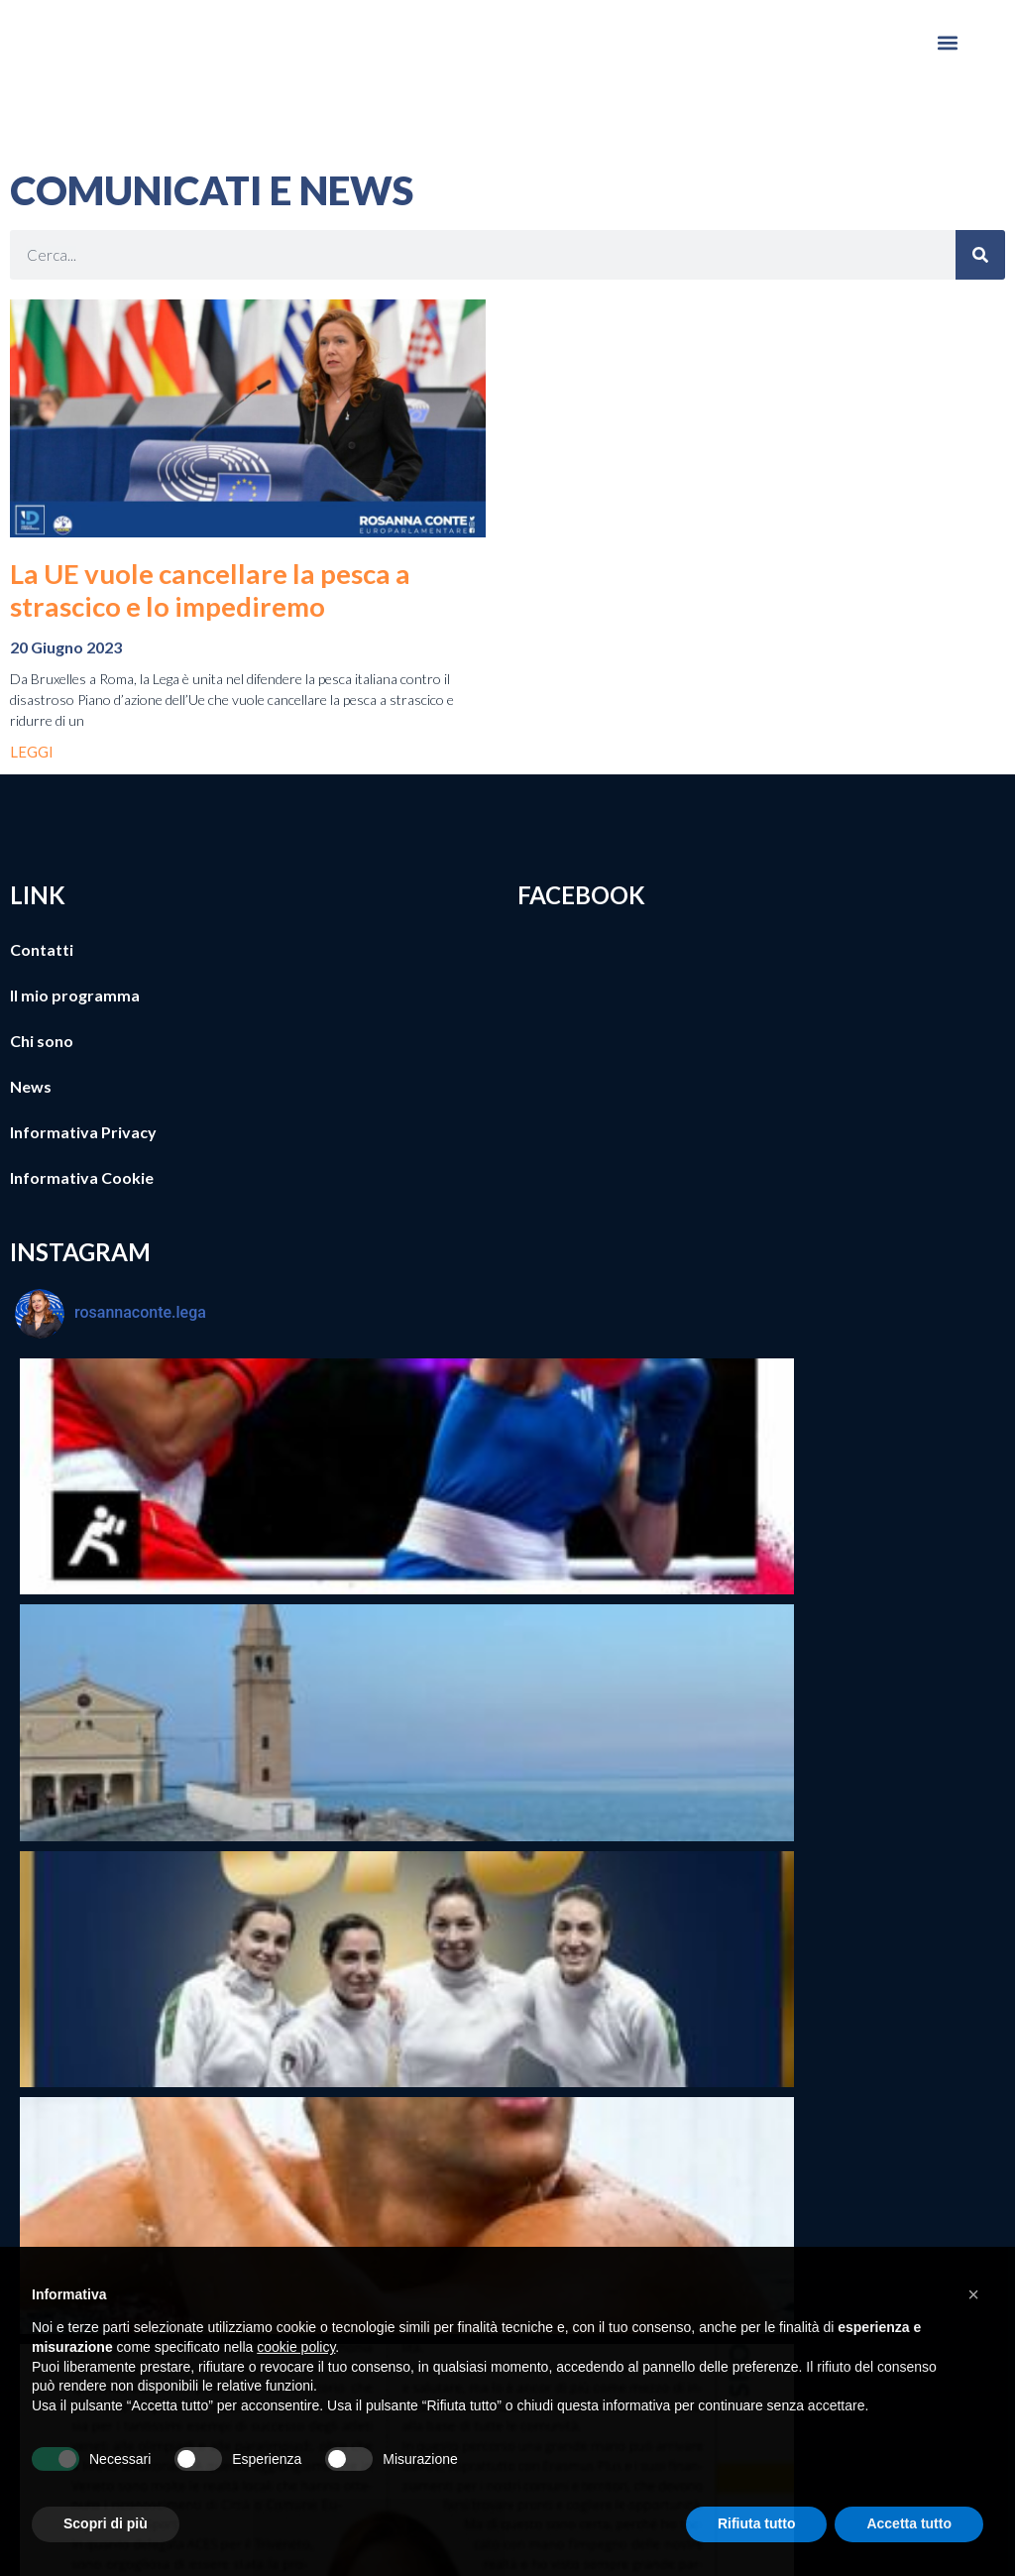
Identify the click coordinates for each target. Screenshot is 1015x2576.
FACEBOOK (581, 894)
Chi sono (41, 1040)
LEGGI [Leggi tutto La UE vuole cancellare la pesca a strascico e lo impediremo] (32, 752)
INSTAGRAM (80, 1251)
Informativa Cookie (82, 1177)
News (31, 1086)
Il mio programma (75, 995)
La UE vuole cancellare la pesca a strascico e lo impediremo (210, 590)
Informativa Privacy (83, 1131)
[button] (948, 42)
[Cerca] (980, 255)
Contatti (41, 949)
